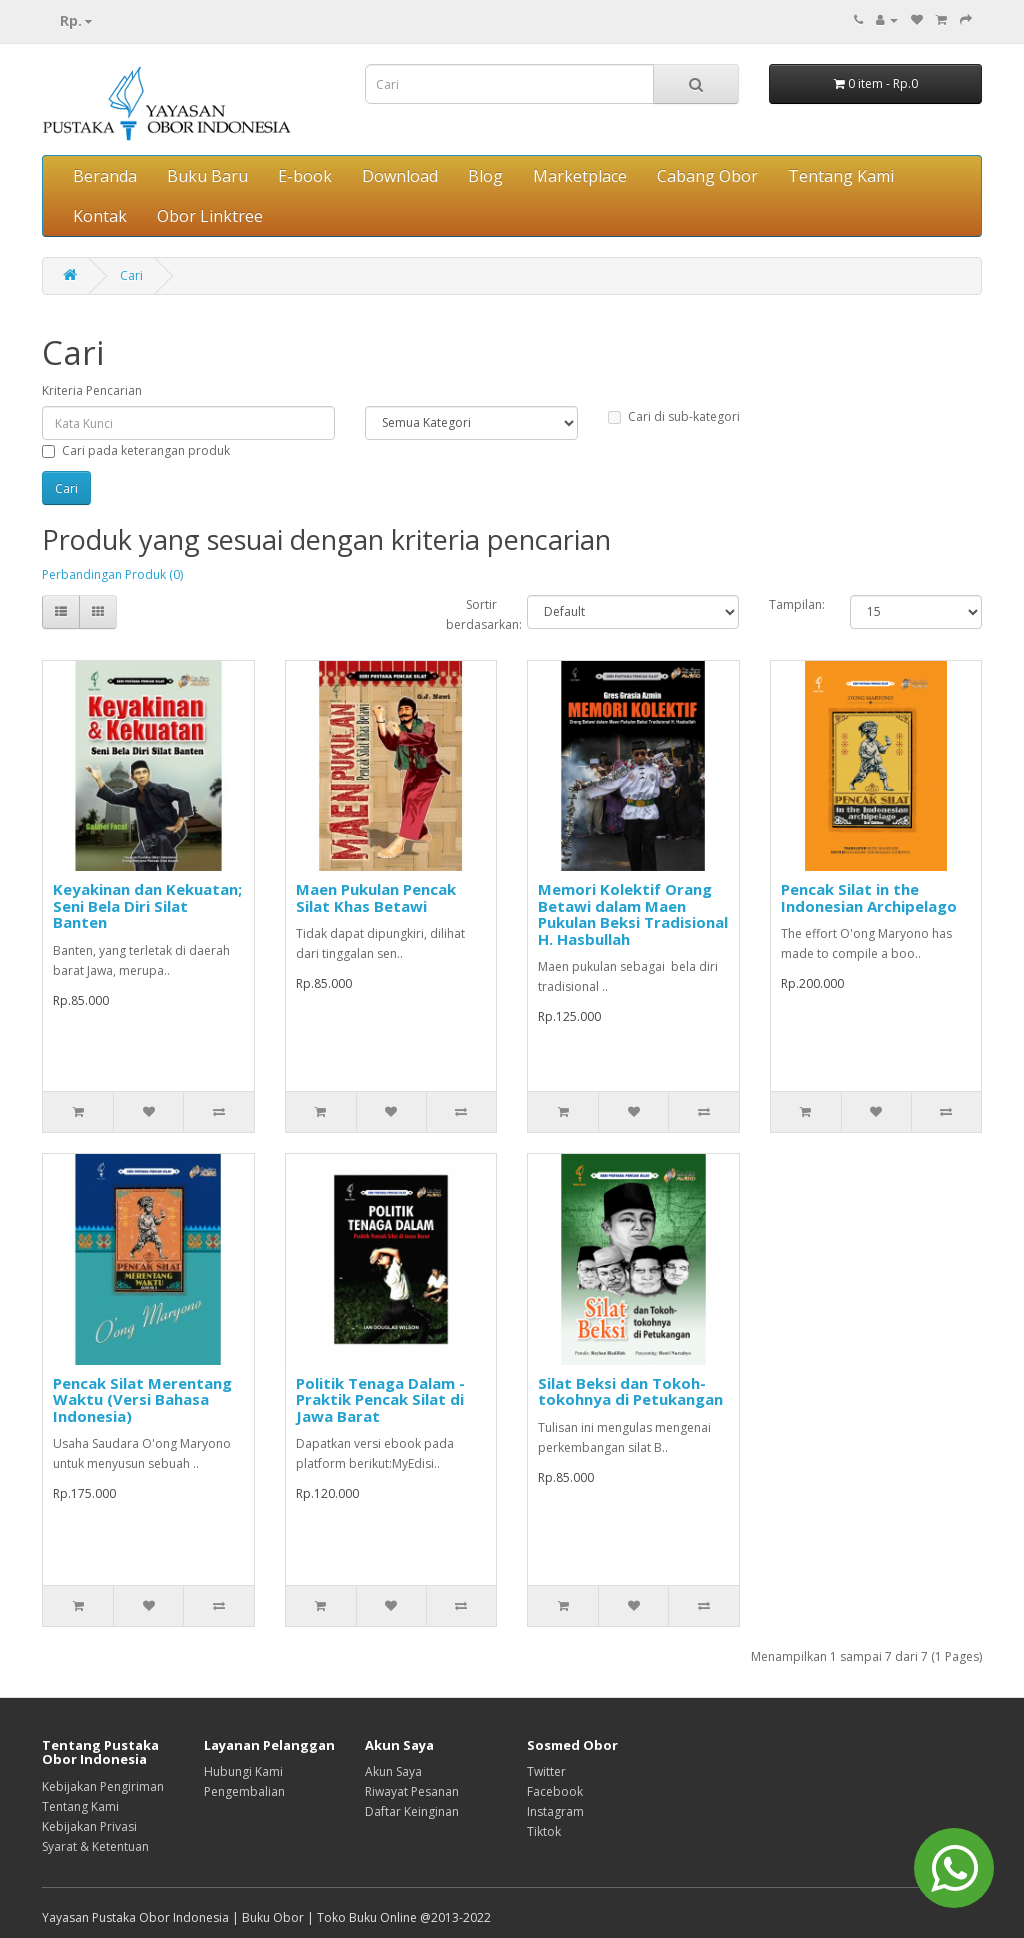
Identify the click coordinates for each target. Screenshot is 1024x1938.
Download (400, 176)
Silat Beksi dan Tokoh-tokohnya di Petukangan (630, 1391)
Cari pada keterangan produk (136, 450)
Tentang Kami (841, 176)
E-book (305, 176)
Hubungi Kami (243, 1771)
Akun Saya (393, 1771)
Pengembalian (244, 1791)
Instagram (555, 1811)
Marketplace (580, 176)
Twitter (546, 1771)
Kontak (100, 216)
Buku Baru (207, 176)
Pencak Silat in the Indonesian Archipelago (869, 897)
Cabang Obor (707, 176)
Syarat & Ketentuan (95, 1846)
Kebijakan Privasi (89, 1826)
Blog (485, 176)
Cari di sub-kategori (674, 416)
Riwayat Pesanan (412, 1791)
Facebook (555, 1791)
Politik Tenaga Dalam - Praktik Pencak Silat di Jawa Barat (380, 1399)
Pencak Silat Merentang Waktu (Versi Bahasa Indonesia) (142, 1399)
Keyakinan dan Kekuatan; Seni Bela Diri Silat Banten (147, 905)
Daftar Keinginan (412, 1811)
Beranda (105, 176)
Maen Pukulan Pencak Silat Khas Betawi (376, 897)
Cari (131, 275)
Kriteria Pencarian (92, 390)
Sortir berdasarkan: (471, 614)
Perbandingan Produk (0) (112, 574)
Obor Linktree (210, 216)
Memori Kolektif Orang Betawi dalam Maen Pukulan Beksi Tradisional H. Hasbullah (633, 914)
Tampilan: (794, 604)
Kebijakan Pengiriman (103, 1786)
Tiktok (544, 1831)
